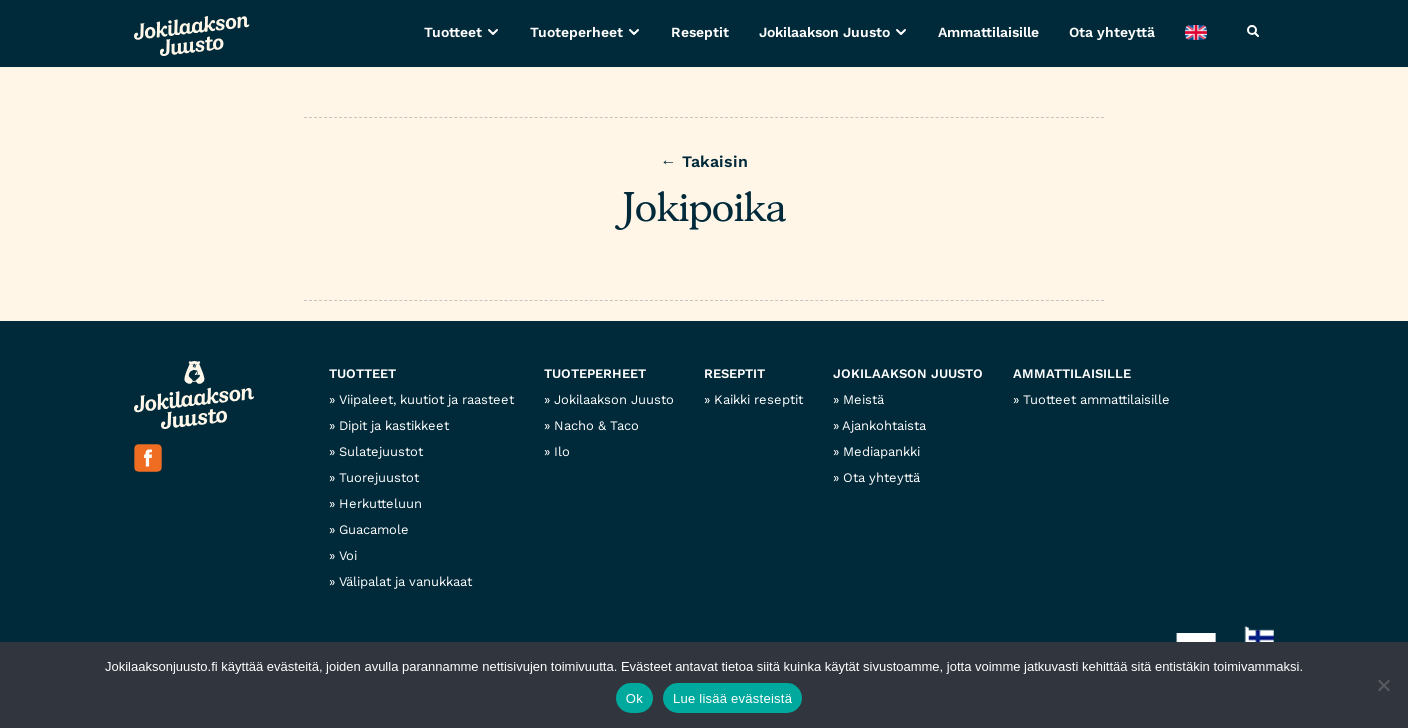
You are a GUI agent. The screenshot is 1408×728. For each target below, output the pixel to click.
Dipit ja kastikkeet (394, 425)
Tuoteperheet (576, 32)
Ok (634, 698)
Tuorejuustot (379, 477)
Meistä (863, 399)
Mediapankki (881, 451)
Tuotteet (453, 32)
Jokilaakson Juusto (824, 32)
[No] (1383, 685)
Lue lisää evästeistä (732, 698)
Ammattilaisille (988, 32)
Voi (348, 555)
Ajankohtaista (884, 425)
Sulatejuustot (381, 451)
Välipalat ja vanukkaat (405, 581)
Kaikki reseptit (758, 399)
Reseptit (700, 32)
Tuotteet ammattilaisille (1096, 399)
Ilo (562, 451)
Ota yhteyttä (1112, 32)
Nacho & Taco (596, 425)
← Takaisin (704, 161)
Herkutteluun (380, 503)
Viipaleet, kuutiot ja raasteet (426, 399)
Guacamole (374, 529)
